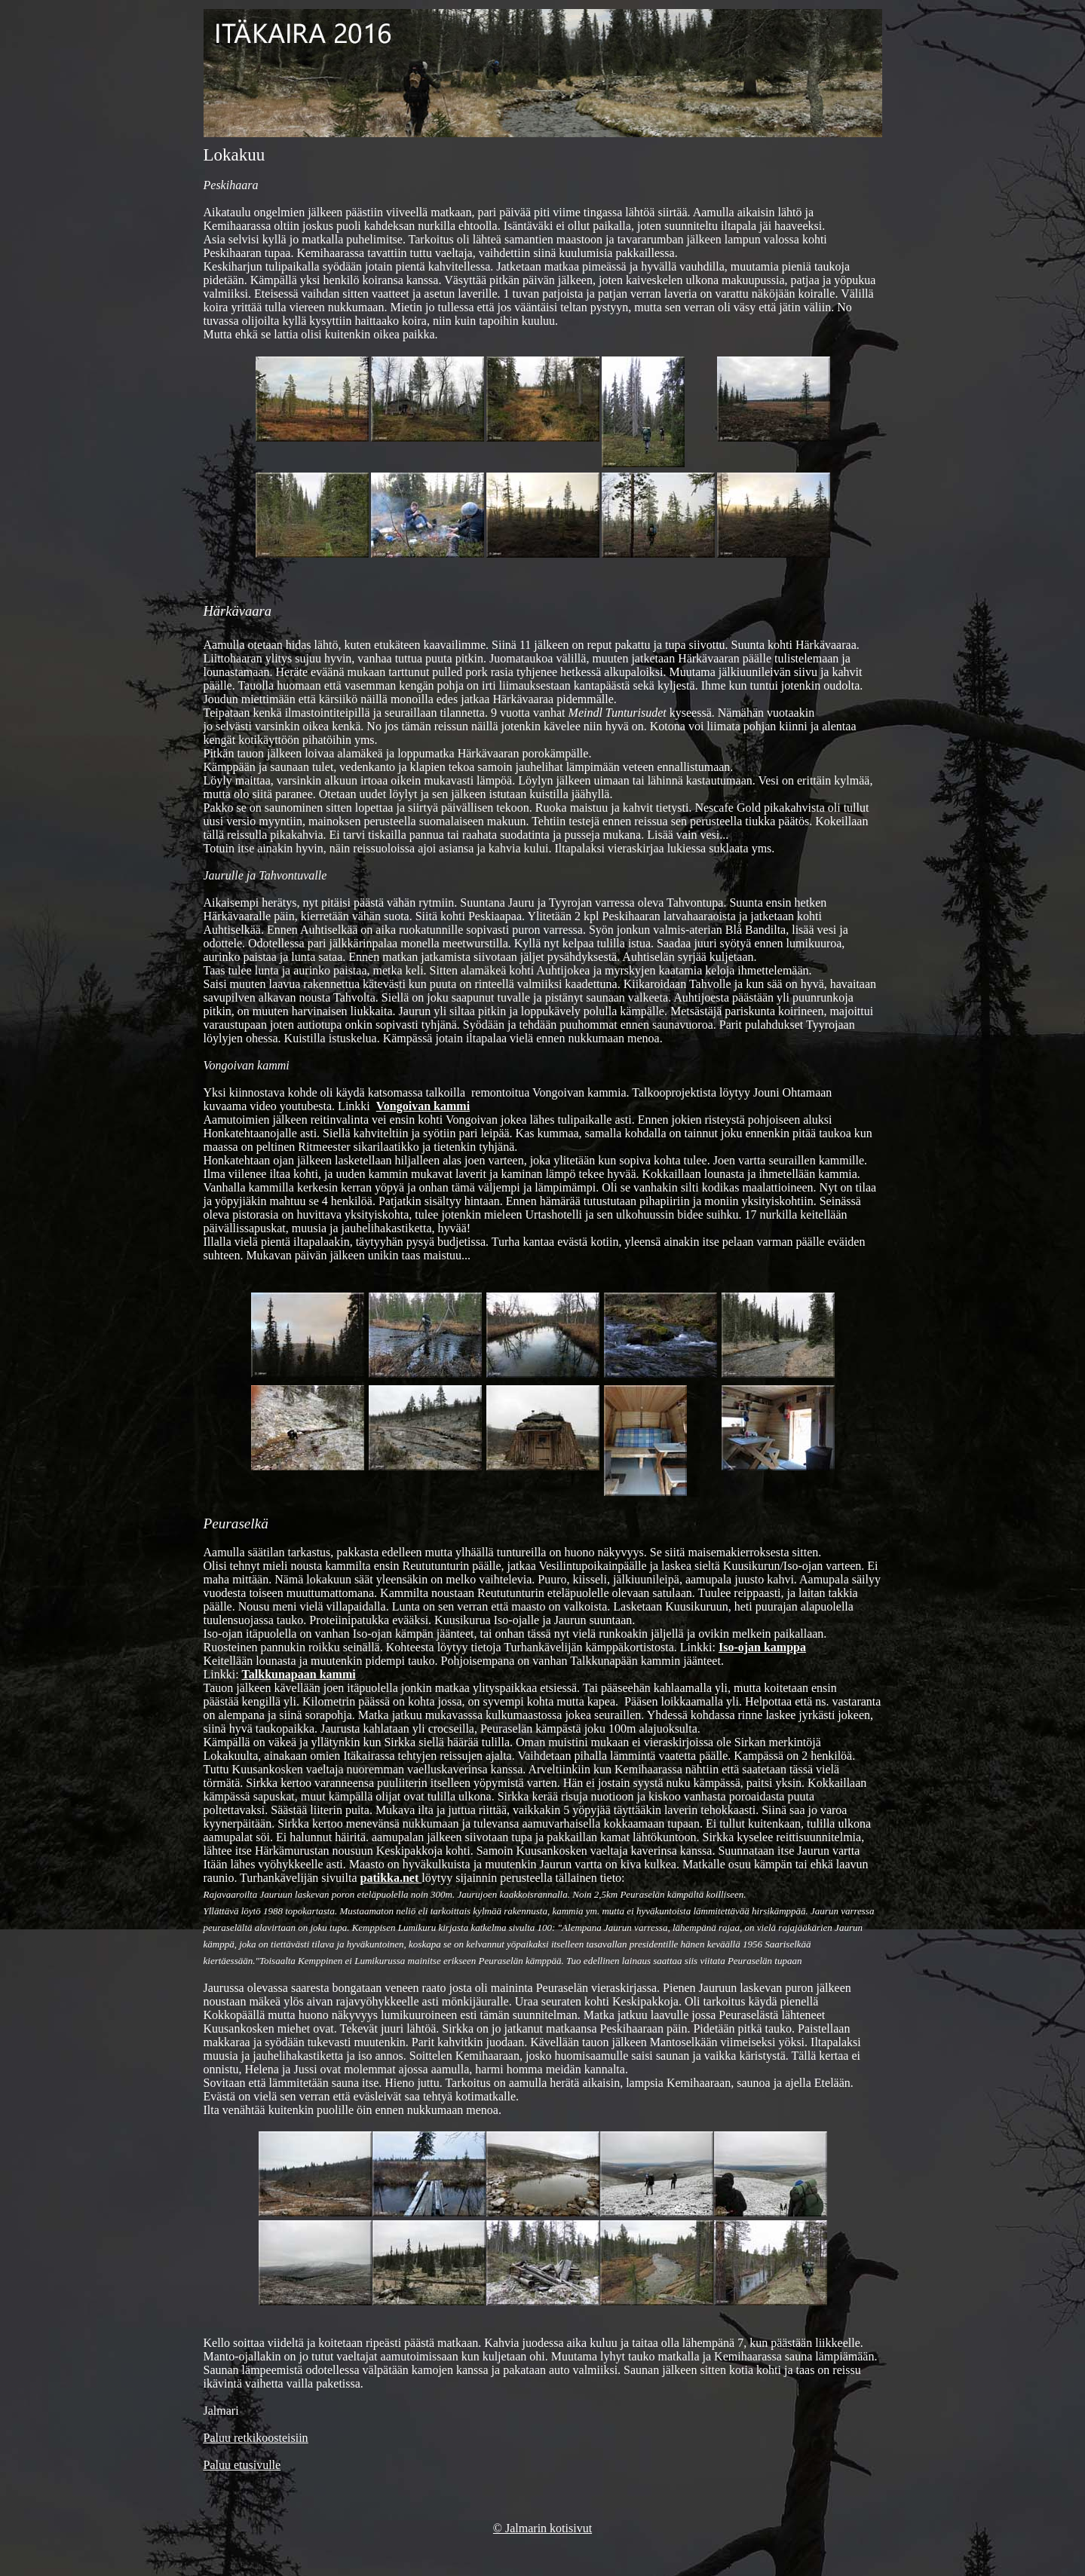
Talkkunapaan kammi (299, 1674)
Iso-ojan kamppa (762, 1647)
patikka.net (390, 1877)
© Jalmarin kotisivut (542, 2528)
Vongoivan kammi (423, 1106)
